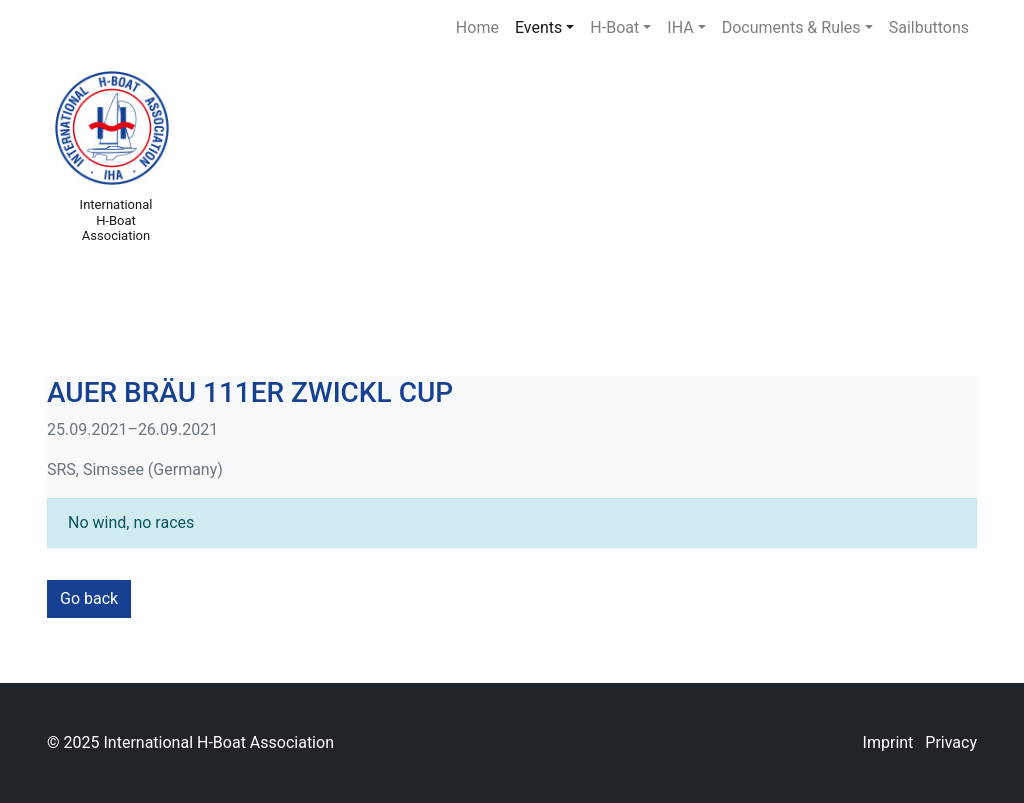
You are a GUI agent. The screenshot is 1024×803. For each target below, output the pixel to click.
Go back (89, 598)
